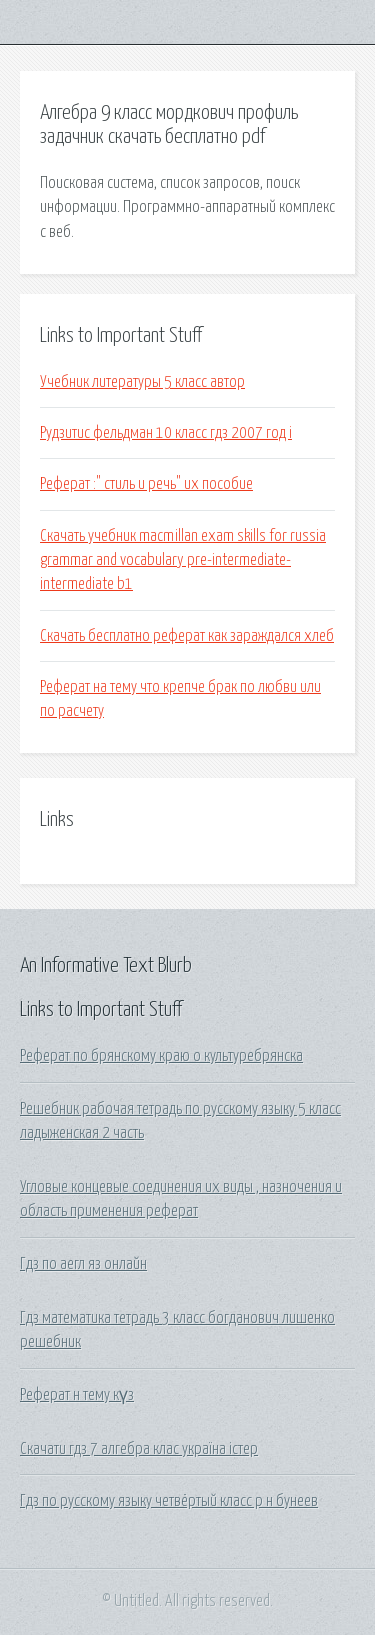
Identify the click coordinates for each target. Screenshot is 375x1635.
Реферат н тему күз (77, 1395)
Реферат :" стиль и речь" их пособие (146, 484)
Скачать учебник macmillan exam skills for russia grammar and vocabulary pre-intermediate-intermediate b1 (183, 560)
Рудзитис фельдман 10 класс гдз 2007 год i (166, 433)
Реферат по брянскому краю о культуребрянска (161, 1056)
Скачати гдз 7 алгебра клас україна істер (139, 1449)
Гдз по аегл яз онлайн (83, 1264)
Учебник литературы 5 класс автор (142, 382)
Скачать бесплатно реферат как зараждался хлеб (187, 636)
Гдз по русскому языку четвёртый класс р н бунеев (169, 1501)
